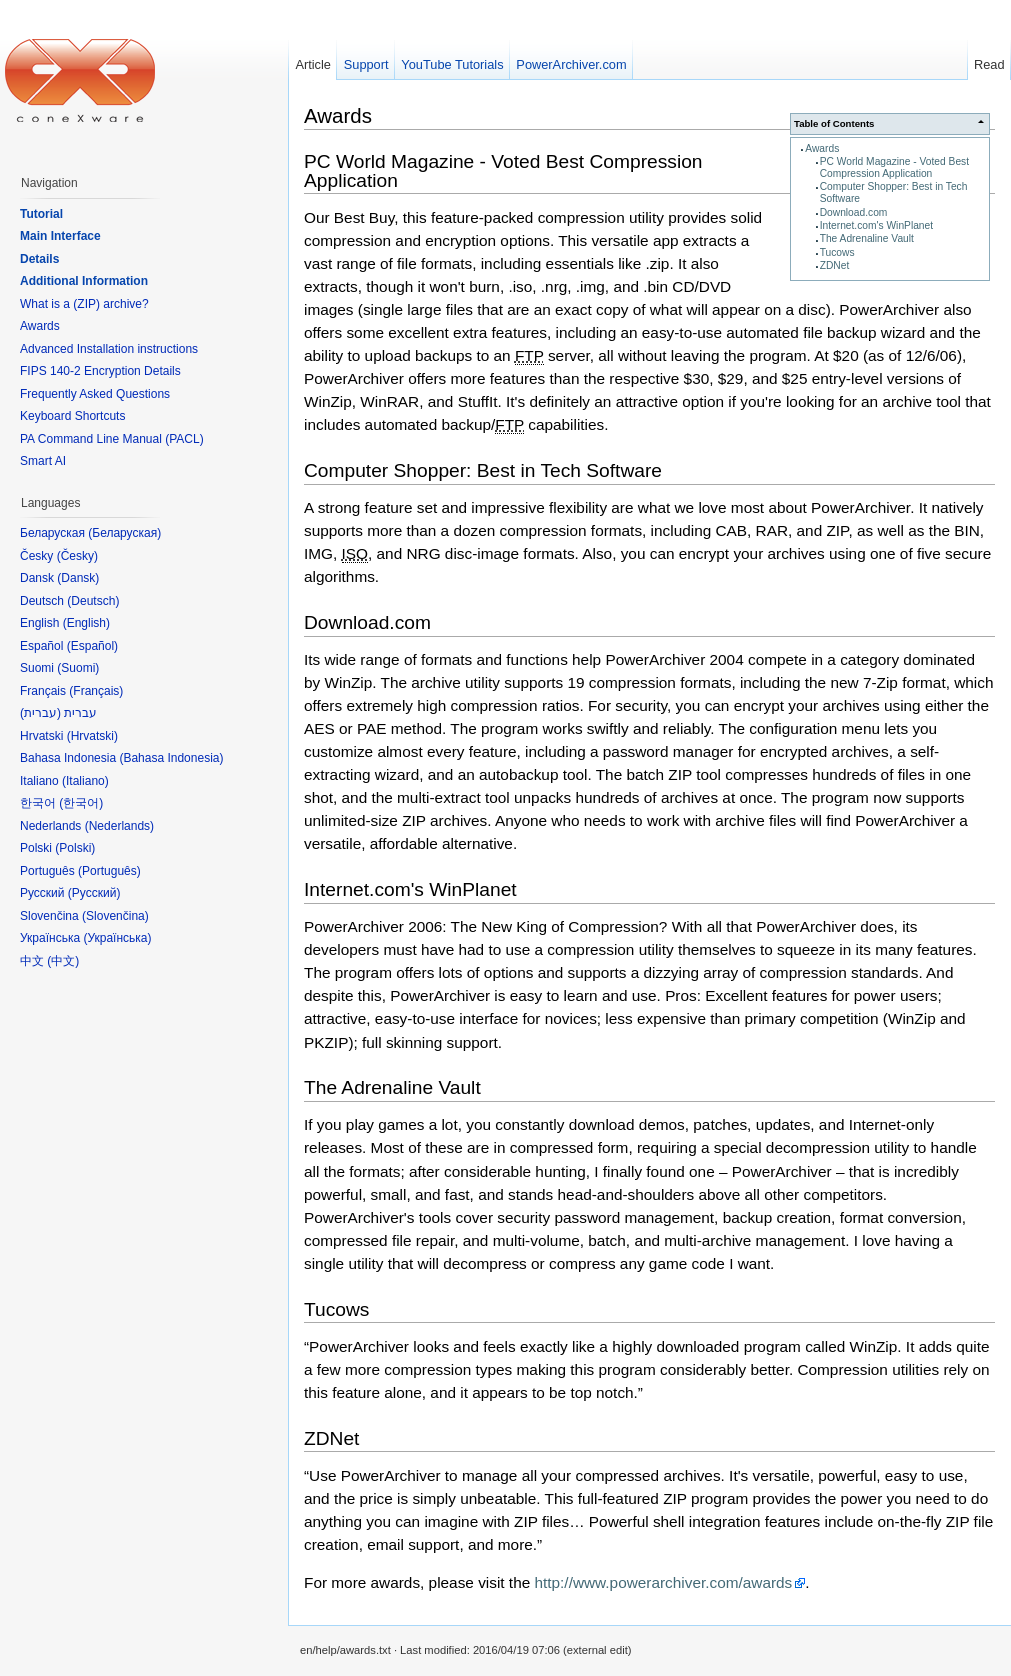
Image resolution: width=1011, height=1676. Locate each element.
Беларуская (124, 533)
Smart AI (43, 461)
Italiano (85, 781)
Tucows (837, 252)
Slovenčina (115, 916)
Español (92, 646)
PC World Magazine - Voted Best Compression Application (894, 167)
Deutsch (93, 601)
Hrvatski (92, 736)
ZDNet (835, 265)
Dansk (78, 578)
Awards (822, 148)
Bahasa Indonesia (171, 758)
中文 (63, 961)
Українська (117, 938)
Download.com (854, 212)
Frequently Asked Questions (95, 394)
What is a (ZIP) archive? (84, 304)
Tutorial (41, 214)
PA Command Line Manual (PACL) (112, 439)
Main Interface (60, 236)
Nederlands (119, 826)
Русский (94, 893)
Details (39, 259)
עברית (40, 713)
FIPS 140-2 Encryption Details (100, 371)
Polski (75, 848)
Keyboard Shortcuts (72, 416)
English (86, 623)
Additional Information (84, 281)
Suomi (78, 668)
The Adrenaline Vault (867, 238)
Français (96, 691)
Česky (77, 556)
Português (109, 871)
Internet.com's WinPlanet (876, 225)
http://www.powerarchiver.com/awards (663, 1582)
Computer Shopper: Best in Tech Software (483, 470)
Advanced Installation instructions (109, 349)
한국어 (81, 803)
